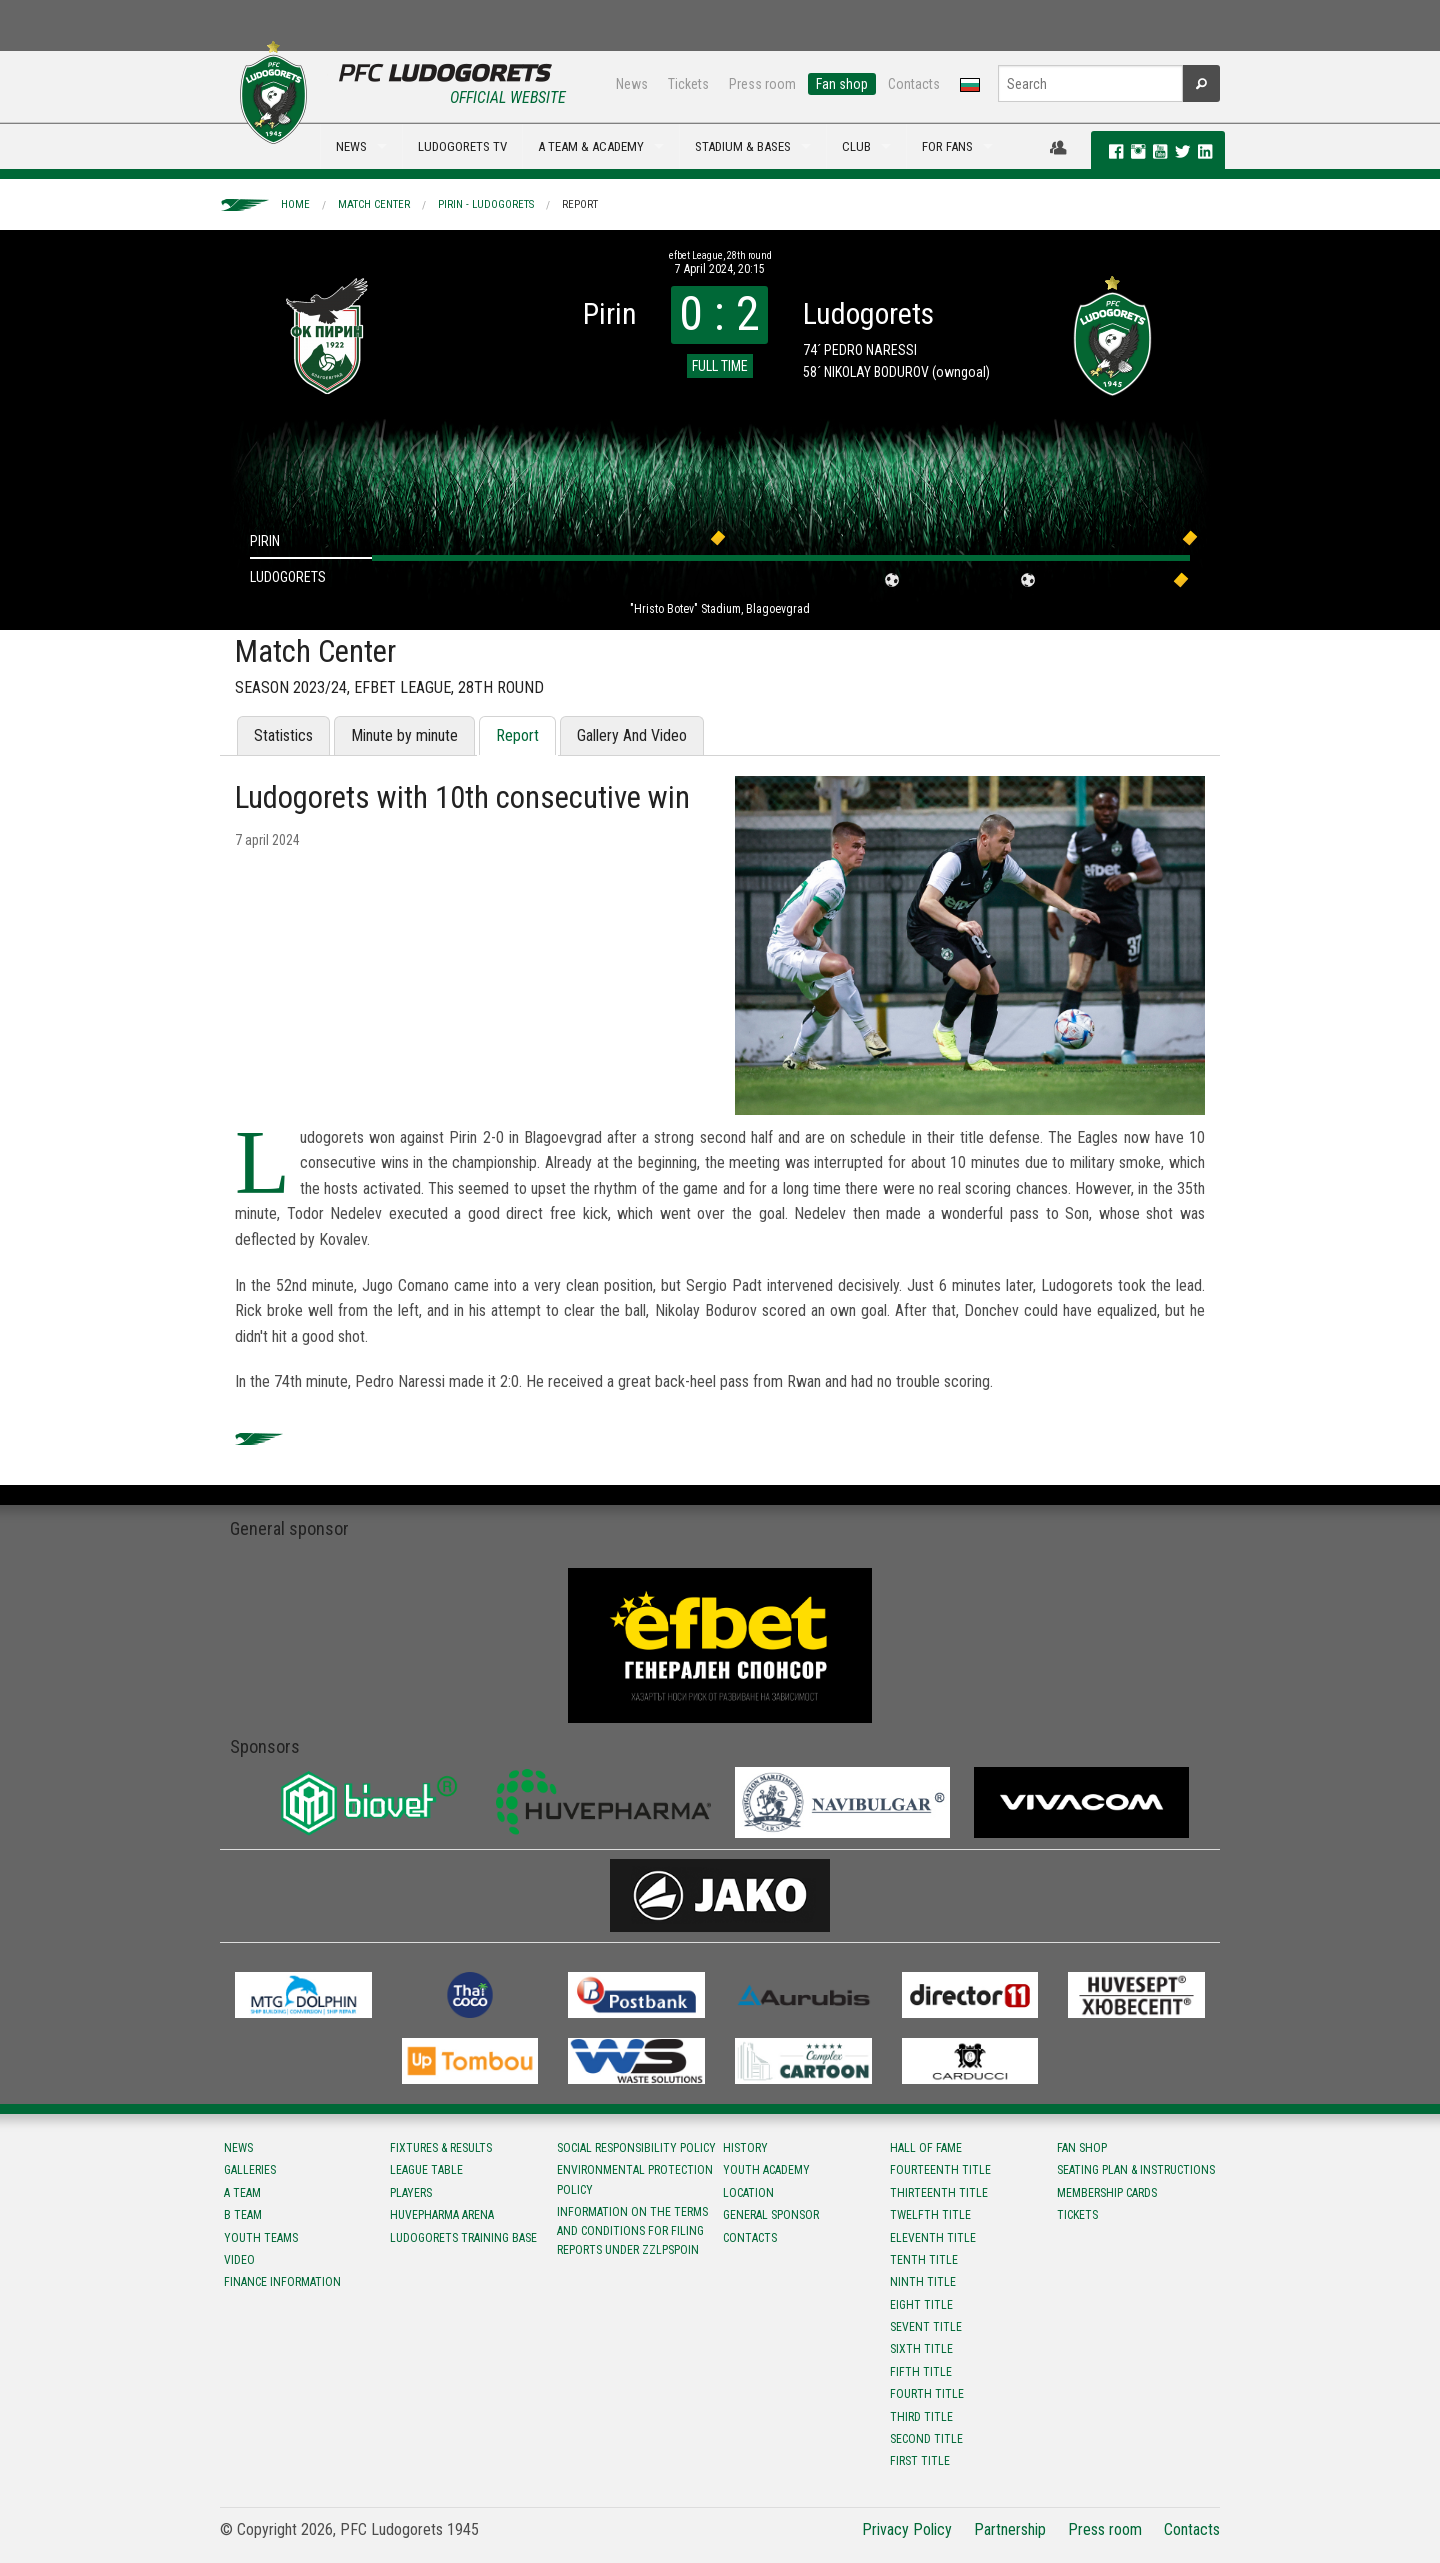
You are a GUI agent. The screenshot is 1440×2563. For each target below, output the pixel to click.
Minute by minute (404, 735)
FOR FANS (947, 146)
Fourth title (927, 2394)
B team (243, 2215)
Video (239, 2260)
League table (426, 2170)
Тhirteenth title (939, 2193)
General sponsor (771, 2215)
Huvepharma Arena (442, 2215)
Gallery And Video (632, 735)
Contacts (914, 84)
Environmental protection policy (635, 2179)
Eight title (921, 2305)
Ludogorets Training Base (463, 2238)
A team (242, 2193)
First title (920, 2461)
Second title (926, 2439)
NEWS (351, 146)
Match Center (374, 204)
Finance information (282, 2282)
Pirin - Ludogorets (486, 204)
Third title (921, 2417)
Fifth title (921, 2372)
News (632, 84)
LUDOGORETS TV (462, 146)
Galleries (250, 2170)
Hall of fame (926, 2148)
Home (295, 204)
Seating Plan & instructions (1136, 2170)
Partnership (1010, 2529)
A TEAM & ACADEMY (591, 146)
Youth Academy (766, 2170)
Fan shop (842, 84)
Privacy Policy (907, 2529)
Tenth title (924, 2260)
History (745, 2148)
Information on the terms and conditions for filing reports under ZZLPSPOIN (632, 2231)
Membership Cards (1107, 2193)
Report (580, 204)
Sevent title (926, 2327)
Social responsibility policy (636, 2148)
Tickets (688, 84)
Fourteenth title (940, 2170)
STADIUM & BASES (743, 146)
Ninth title (923, 2282)
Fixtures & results (441, 2148)
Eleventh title (933, 2238)
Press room (762, 84)
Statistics (283, 735)
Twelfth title (930, 2215)
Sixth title (921, 2349)
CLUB (856, 146)
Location (748, 2193)
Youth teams (261, 2238)
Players (411, 2193)
